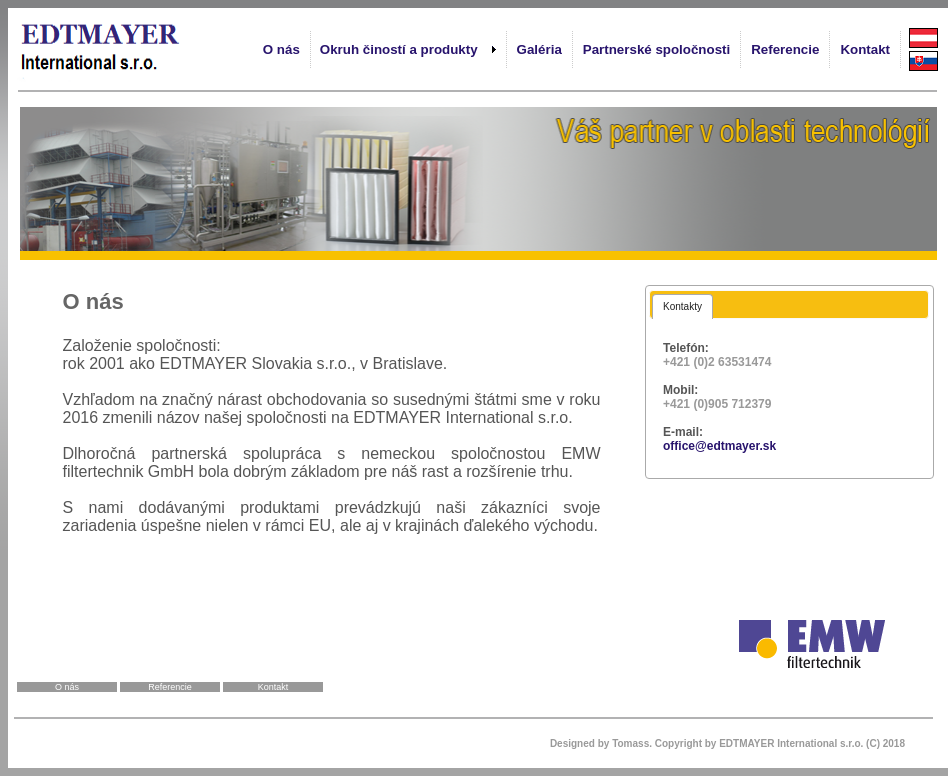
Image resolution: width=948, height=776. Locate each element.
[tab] (682, 306)
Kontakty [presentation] (682, 306)
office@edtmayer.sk (719, 446)
